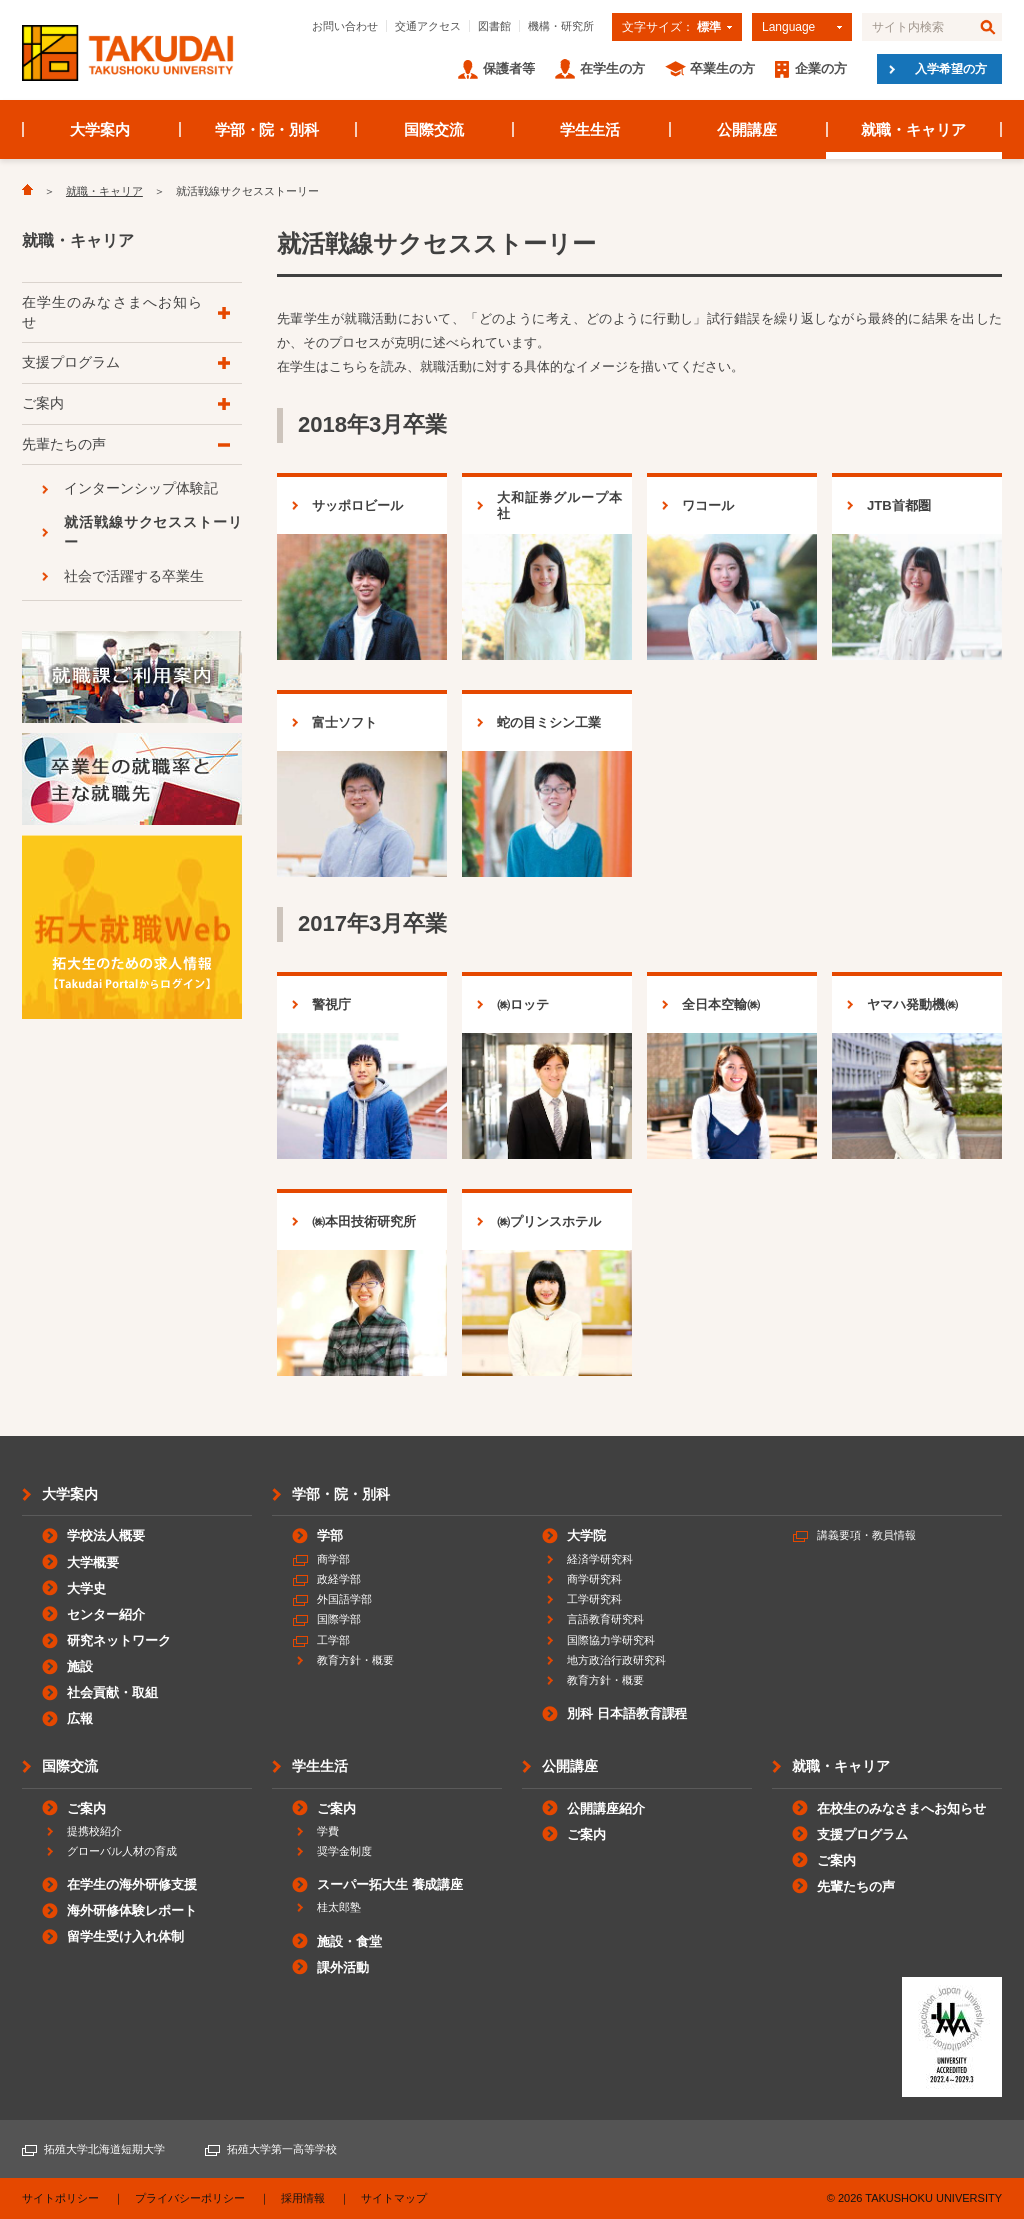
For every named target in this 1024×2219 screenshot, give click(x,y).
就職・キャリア (913, 129)
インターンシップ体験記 (141, 488)
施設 (80, 1666)
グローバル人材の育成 (122, 1851)
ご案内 (43, 403)
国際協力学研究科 (611, 1640)
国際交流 (434, 129)
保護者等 (509, 68)
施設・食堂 (349, 1941)
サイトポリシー (60, 2198)
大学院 (586, 1535)
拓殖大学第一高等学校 (282, 2149)
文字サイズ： (671, 27)
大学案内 (100, 129)
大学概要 (93, 1562)
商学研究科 (594, 1579)
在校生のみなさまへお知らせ (901, 1808)
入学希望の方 (951, 69)
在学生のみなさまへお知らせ (112, 312)
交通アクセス (428, 26)
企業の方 (821, 68)
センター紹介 (106, 1614)
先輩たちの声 (64, 444)
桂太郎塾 (339, 1907)
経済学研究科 (600, 1559)
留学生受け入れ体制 (125, 1936)
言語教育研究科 (605, 1619)
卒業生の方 (722, 68)
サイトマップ (394, 2198)
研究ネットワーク (119, 1640)
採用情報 (303, 2198)
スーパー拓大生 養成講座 (390, 1884)
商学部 (333, 1559)
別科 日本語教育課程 (627, 1713)
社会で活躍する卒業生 (134, 576)
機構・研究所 (561, 26)
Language (788, 27)
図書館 (494, 26)
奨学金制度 (344, 1851)
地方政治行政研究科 (616, 1660)
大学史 (86, 1588)
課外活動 (343, 1967)
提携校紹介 (94, 1831)
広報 (80, 1718)
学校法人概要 (106, 1535)
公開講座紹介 (606, 1808)
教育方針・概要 (355, 1660)
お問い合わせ (345, 26)
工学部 (333, 1640)
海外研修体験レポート (132, 1910)
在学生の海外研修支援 (132, 1884)
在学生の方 (612, 68)
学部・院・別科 (267, 129)
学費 (328, 1831)
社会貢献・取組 (112, 1692)
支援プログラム (71, 362)
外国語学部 (344, 1599)
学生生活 (590, 129)
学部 (330, 1535)
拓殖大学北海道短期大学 (104, 2149)
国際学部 (339, 1619)
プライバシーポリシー (190, 2198)
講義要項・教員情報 (866, 1535)
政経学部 (339, 1579)
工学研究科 (594, 1599)
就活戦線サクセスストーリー (153, 532)
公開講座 (747, 129)
